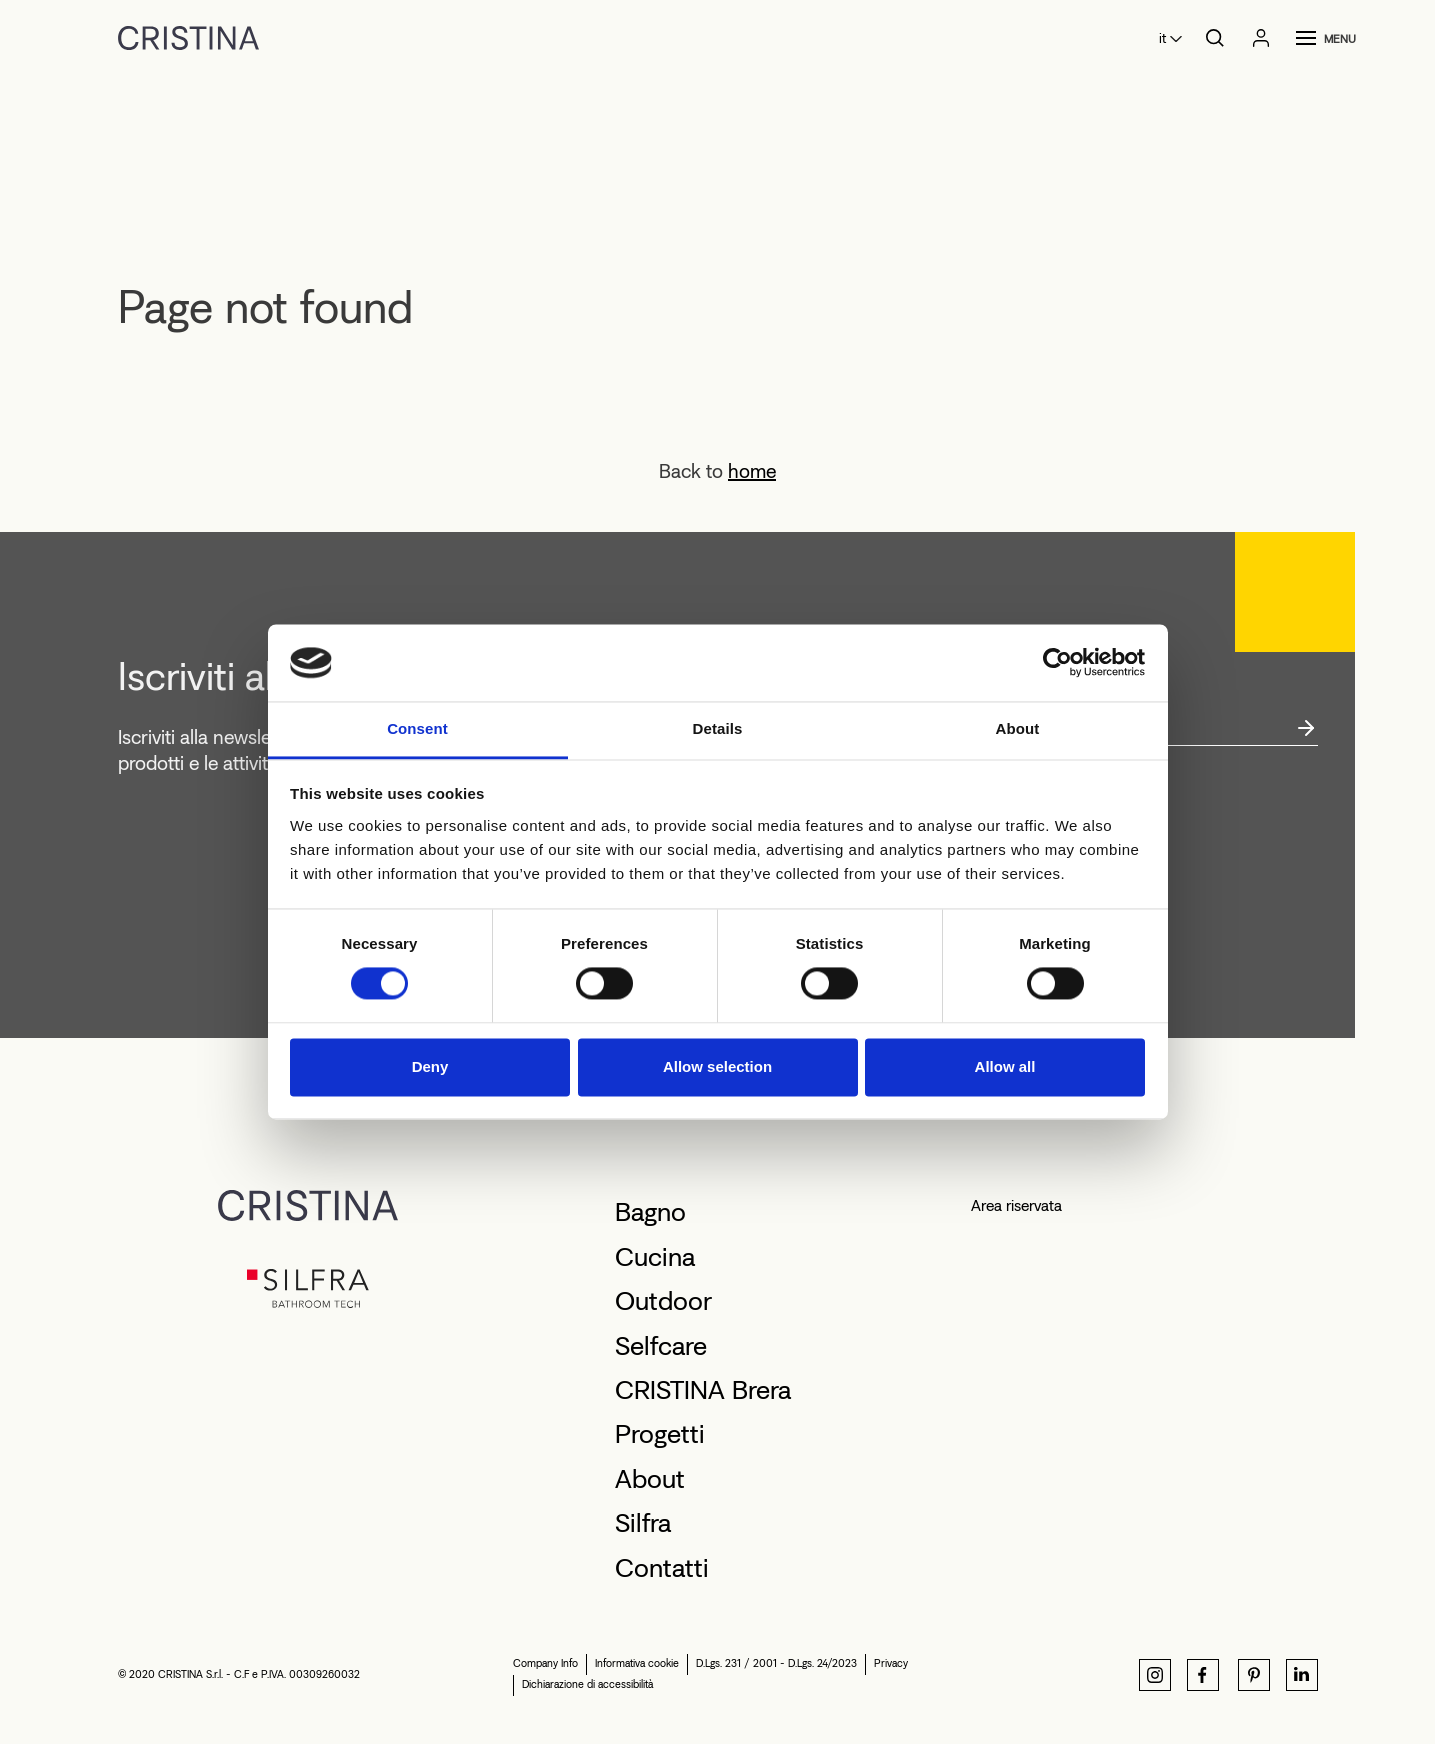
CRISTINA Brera (703, 1390)
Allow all (1005, 1066)
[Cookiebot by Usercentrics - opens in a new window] (1057, 663)
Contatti (662, 1568)
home (752, 471)
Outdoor (663, 1301)
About (650, 1479)
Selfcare (661, 1346)
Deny (430, 1066)
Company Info (545, 1663)
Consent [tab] (417, 728)
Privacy (891, 1663)
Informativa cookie (637, 1663)
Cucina (655, 1257)
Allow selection (717, 1066)
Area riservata (1016, 1205)
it (1162, 38)
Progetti (660, 1434)
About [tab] (1018, 728)
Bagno (650, 1212)
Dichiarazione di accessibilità (587, 1684)
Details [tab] (718, 728)
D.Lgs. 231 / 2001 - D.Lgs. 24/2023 (776, 1663)
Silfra (643, 1523)
